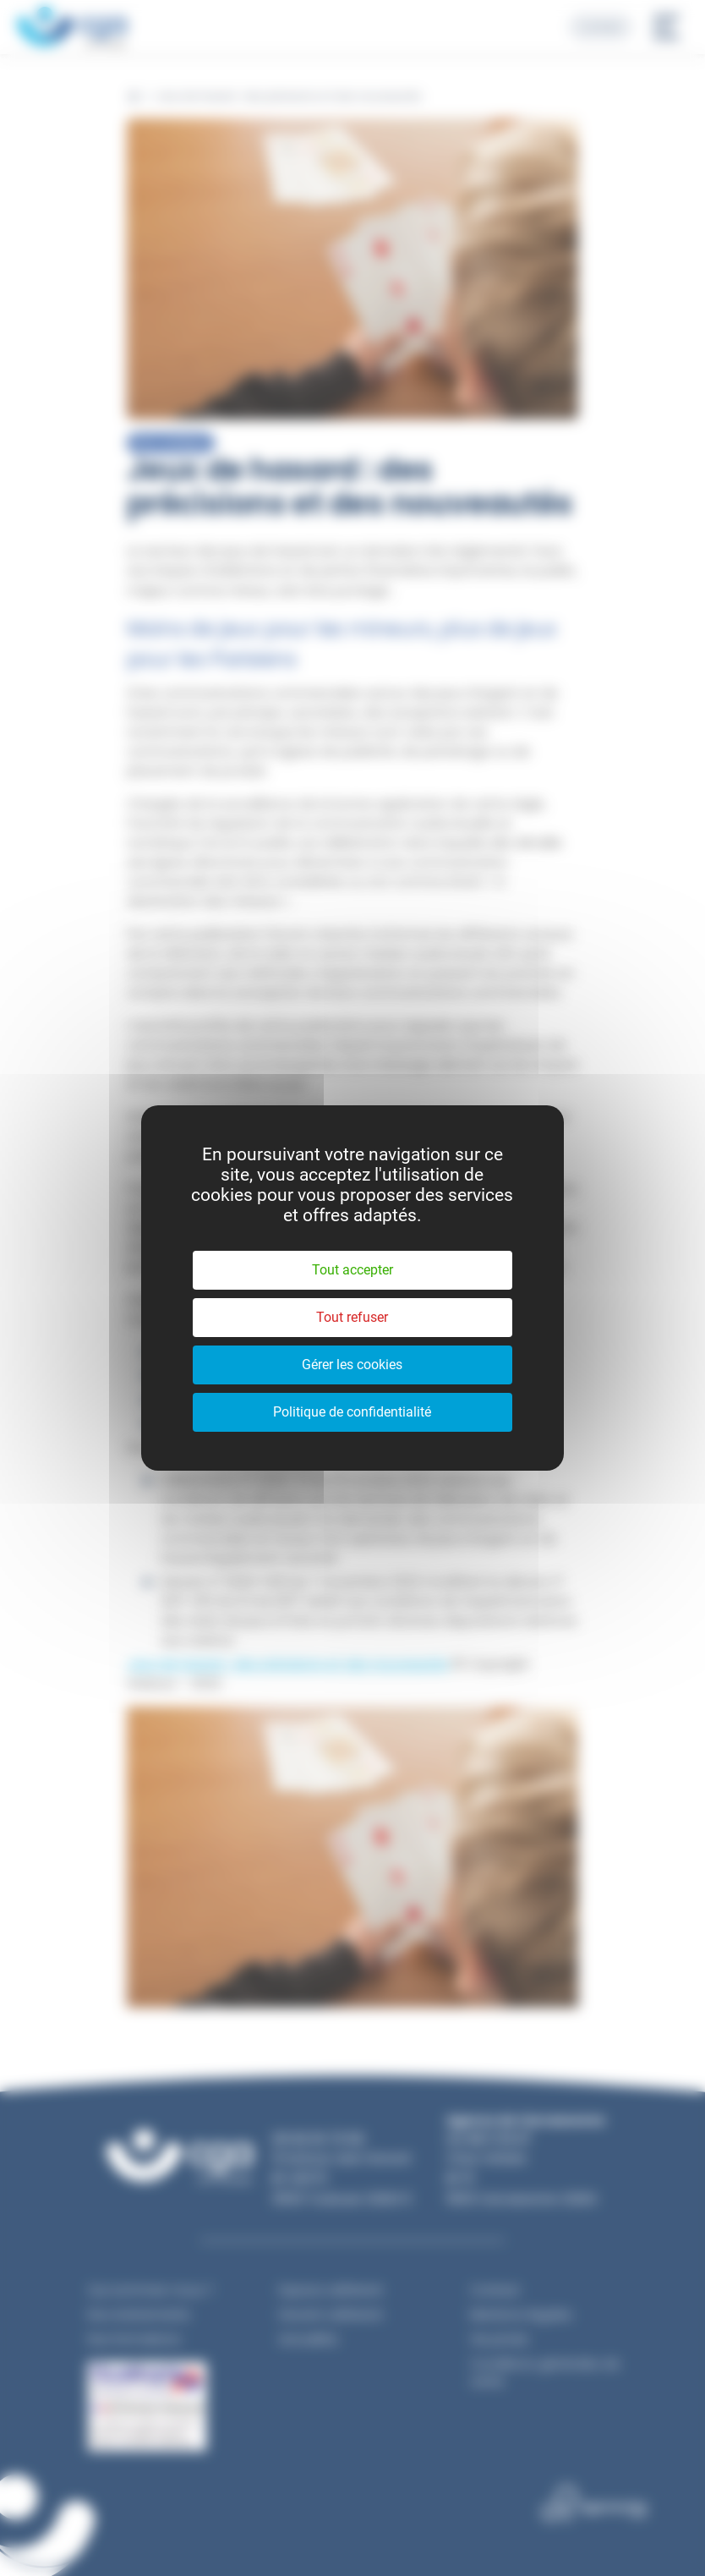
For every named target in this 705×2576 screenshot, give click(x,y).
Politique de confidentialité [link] (352, 1412)
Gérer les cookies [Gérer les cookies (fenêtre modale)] (352, 1365)
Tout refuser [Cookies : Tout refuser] (352, 1317)
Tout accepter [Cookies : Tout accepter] (352, 1270)
